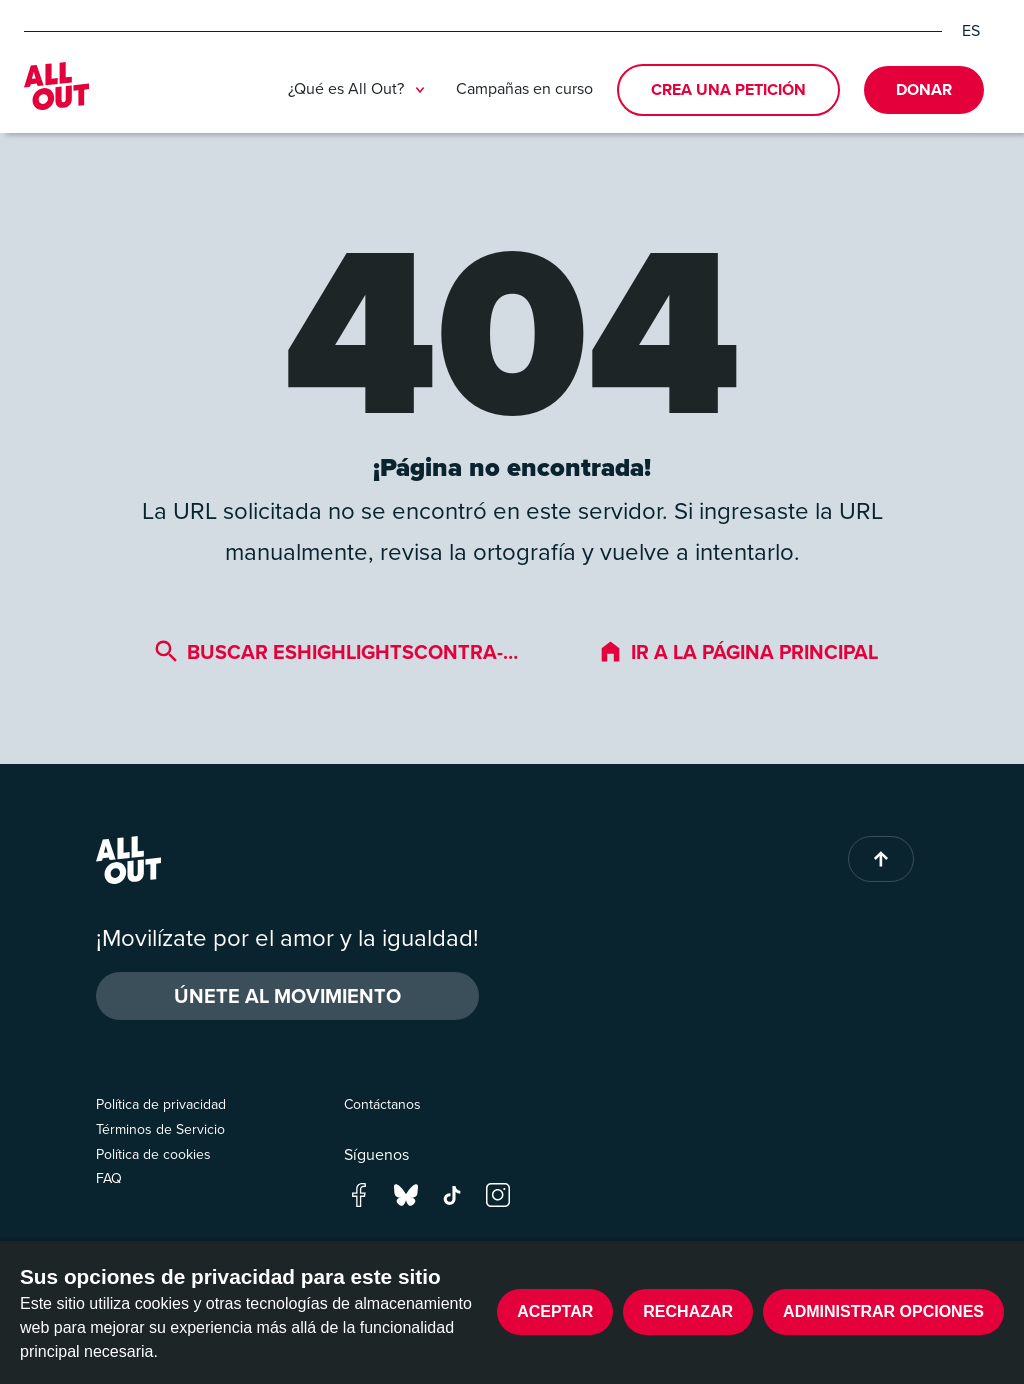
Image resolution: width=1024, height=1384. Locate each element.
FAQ (109, 1178)
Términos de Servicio (160, 1129)
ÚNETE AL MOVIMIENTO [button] (287, 996)
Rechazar (688, 1311)
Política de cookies (153, 1154)
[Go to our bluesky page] (406, 1193)
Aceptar (555, 1311)
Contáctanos (382, 1104)
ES (971, 31)
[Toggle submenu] (420, 90)
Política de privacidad (161, 1104)
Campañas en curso (524, 88)
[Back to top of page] (881, 859)
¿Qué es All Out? (360, 90)
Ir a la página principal (738, 652)
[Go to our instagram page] (498, 1193)
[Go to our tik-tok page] (452, 1193)
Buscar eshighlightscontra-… (336, 652)
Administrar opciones (883, 1311)
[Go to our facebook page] (359, 1193)
